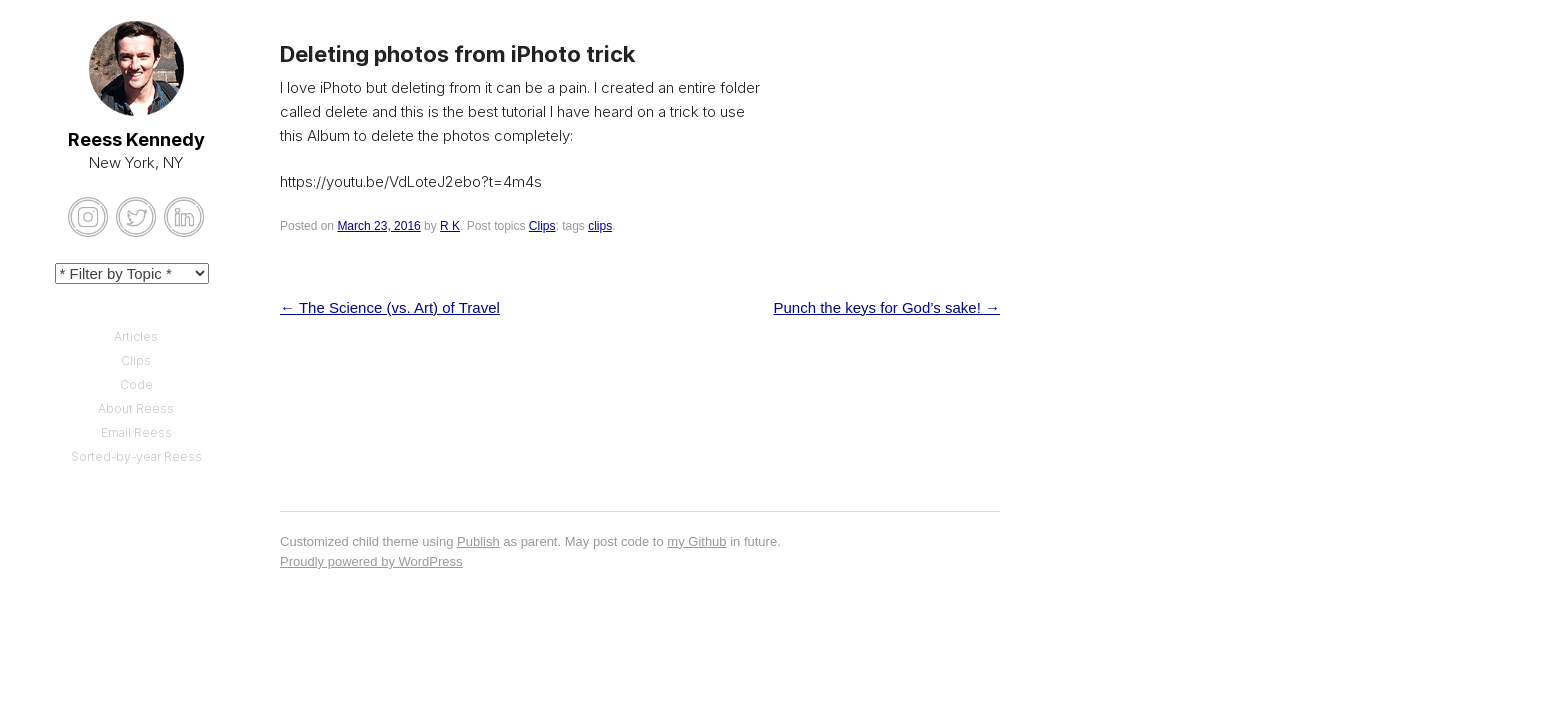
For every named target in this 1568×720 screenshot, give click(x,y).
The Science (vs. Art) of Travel (390, 307)
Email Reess (136, 432)
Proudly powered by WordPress (371, 561)
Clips (542, 226)
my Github (696, 541)
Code (136, 384)
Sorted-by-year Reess (136, 456)
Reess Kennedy (136, 139)
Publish (478, 541)
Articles (136, 336)
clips (600, 226)
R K (450, 226)
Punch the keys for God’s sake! (886, 307)
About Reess (136, 408)
